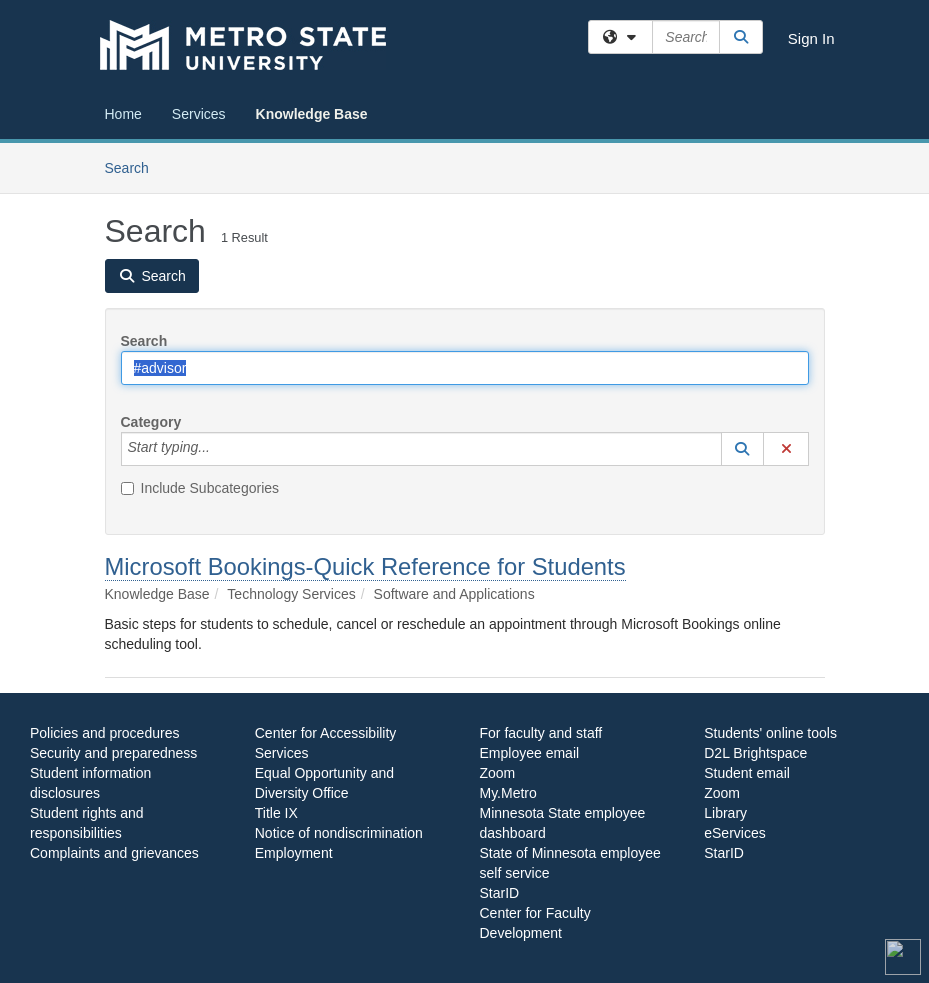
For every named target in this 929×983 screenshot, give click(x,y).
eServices (734, 833)
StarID (500, 893)
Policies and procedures (104, 733)
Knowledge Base (312, 114)
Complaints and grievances (114, 853)
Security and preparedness (113, 753)
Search (134, 166)
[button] (743, 449)
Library (725, 813)
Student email (747, 773)
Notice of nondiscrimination (339, 833)
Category (151, 422)
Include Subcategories (200, 488)
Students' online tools (770, 733)
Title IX (276, 813)
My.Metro (508, 793)
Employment (294, 853)
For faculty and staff (541, 733)
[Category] (221, 449)
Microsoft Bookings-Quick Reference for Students (365, 566)
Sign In (811, 38)
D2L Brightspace (755, 753)
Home (123, 114)
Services (199, 114)
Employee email (530, 753)
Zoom (498, 773)
